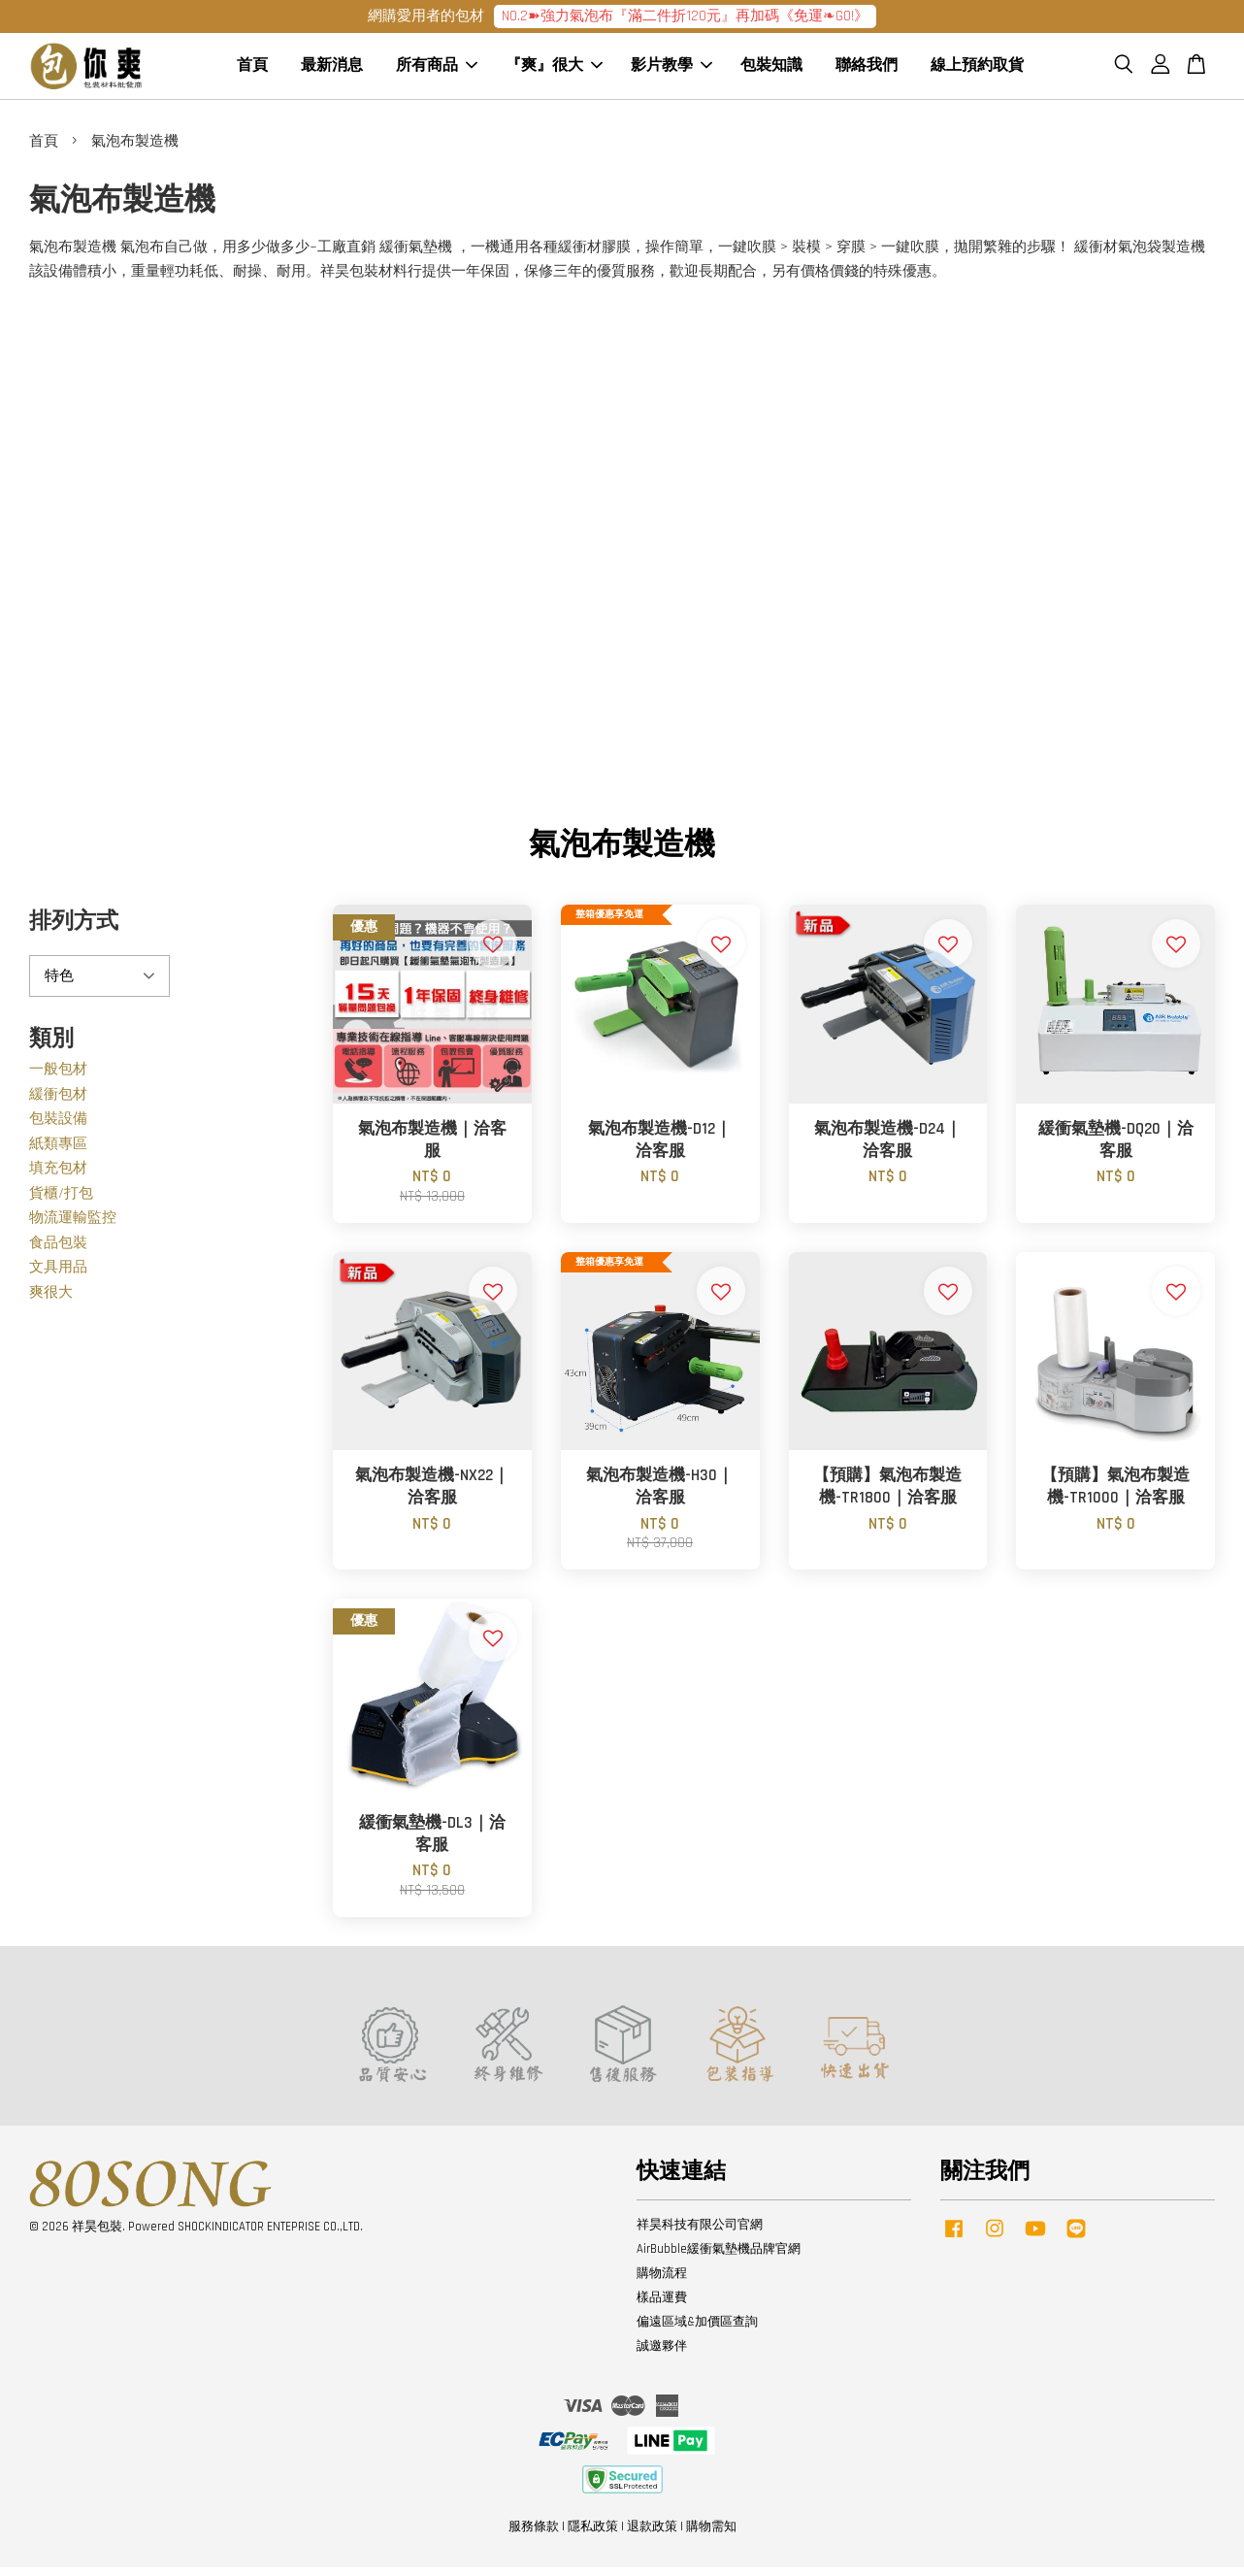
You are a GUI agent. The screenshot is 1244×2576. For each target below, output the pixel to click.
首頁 (252, 70)
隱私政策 (593, 2535)
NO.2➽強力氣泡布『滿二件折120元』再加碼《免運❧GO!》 (685, 16)
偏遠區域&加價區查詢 (697, 2330)
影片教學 (671, 70)
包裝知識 (771, 70)
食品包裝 (58, 1251)
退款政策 (652, 2535)
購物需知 (711, 2535)
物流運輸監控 (72, 1226)
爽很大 (51, 1301)
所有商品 (436, 70)
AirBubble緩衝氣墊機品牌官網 (719, 2257)
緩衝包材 (58, 1103)
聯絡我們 (866, 70)
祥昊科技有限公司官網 (700, 2233)
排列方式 (73, 930)
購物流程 (662, 2282)
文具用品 (58, 1276)
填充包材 (58, 1177)
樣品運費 (662, 2306)
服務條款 (533, 2535)
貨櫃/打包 (61, 1202)
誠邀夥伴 (662, 2354)
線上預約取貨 (977, 70)
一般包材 (58, 1078)
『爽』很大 (554, 70)
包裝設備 (58, 1127)
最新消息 (332, 70)
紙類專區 (58, 1152)
